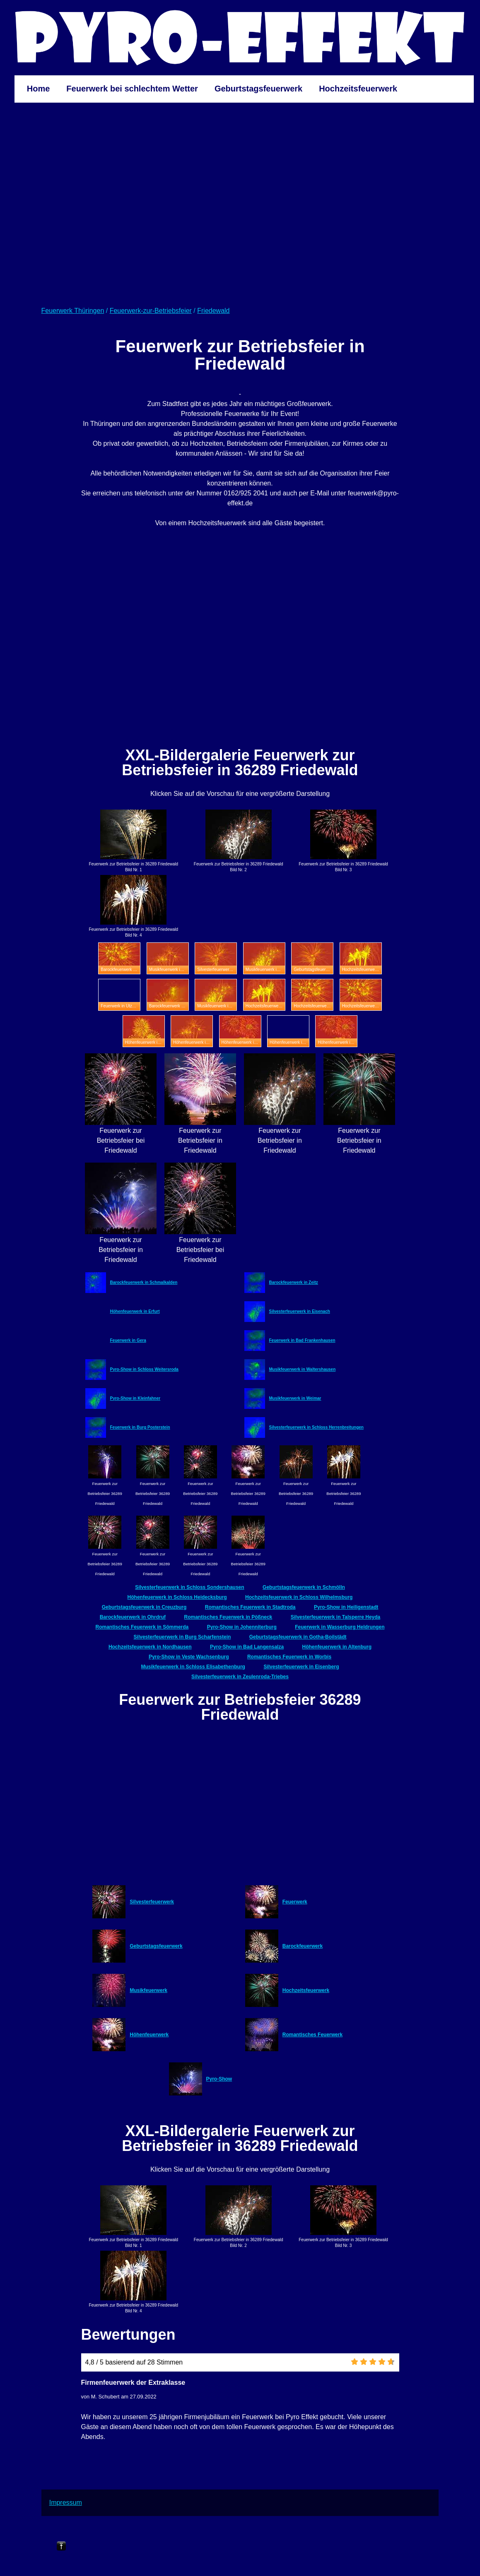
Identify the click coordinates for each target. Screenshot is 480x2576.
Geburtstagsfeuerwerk (258, 88)
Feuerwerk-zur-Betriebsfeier (151, 310)
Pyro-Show (219, 2079)
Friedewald (213, 310)
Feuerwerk (294, 1902)
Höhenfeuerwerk (149, 2035)
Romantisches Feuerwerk (312, 2035)
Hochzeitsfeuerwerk (358, 88)
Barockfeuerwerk (302, 1946)
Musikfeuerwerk (148, 1990)
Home (38, 88)
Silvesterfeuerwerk (152, 1902)
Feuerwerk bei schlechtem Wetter (132, 88)
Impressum (65, 2502)
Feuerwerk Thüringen (72, 310)
